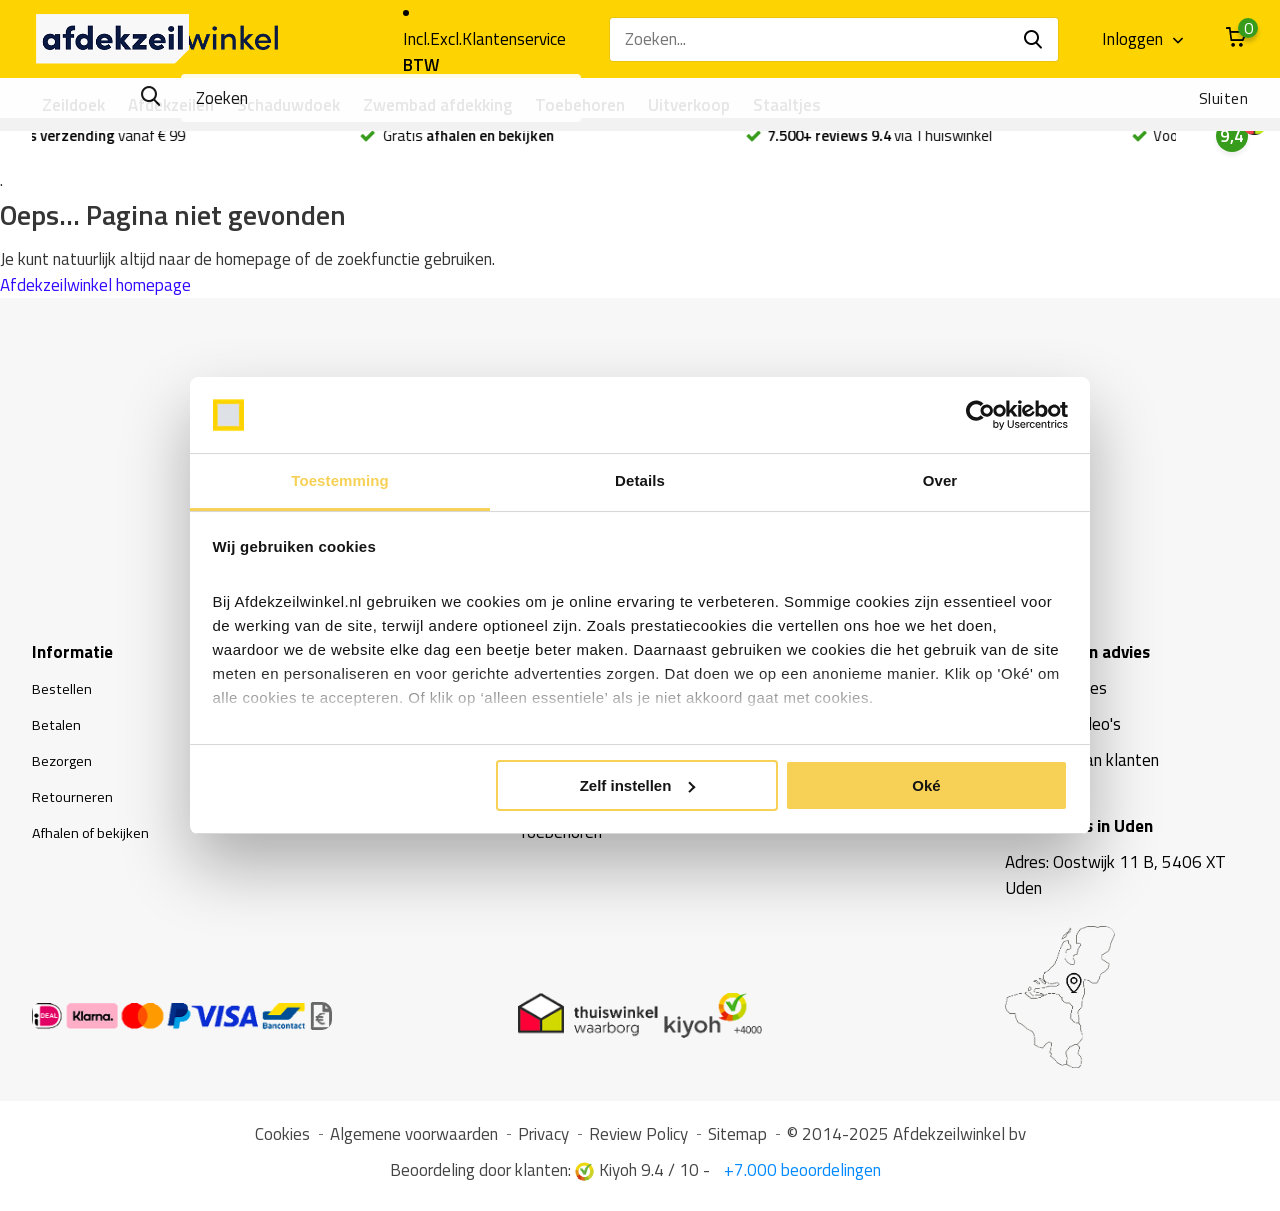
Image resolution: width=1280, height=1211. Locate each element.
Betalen (60, 731)
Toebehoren (580, 105)
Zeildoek (73, 105)
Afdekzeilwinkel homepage (95, 292)
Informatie (72, 659)
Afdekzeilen (171, 105)
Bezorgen (66, 767)
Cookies (282, 1141)
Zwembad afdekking (437, 105)
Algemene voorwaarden (414, 1141)
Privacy (543, 1141)
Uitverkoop (689, 105)
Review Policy (638, 1141)
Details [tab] (640, 480)
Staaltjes (787, 105)
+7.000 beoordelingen (800, 1177)
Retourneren (76, 803)
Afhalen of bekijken (100, 839)
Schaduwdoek (288, 105)
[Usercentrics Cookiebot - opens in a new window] (980, 415)
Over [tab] (940, 480)
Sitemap (737, 1141)
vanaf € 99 (148, 143)
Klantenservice (514, 39)
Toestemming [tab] (340, 480)
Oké (926, 785)
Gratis (526, 143)
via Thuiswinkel (938, 143)
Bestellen (66, 695)
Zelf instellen (638, 785)
